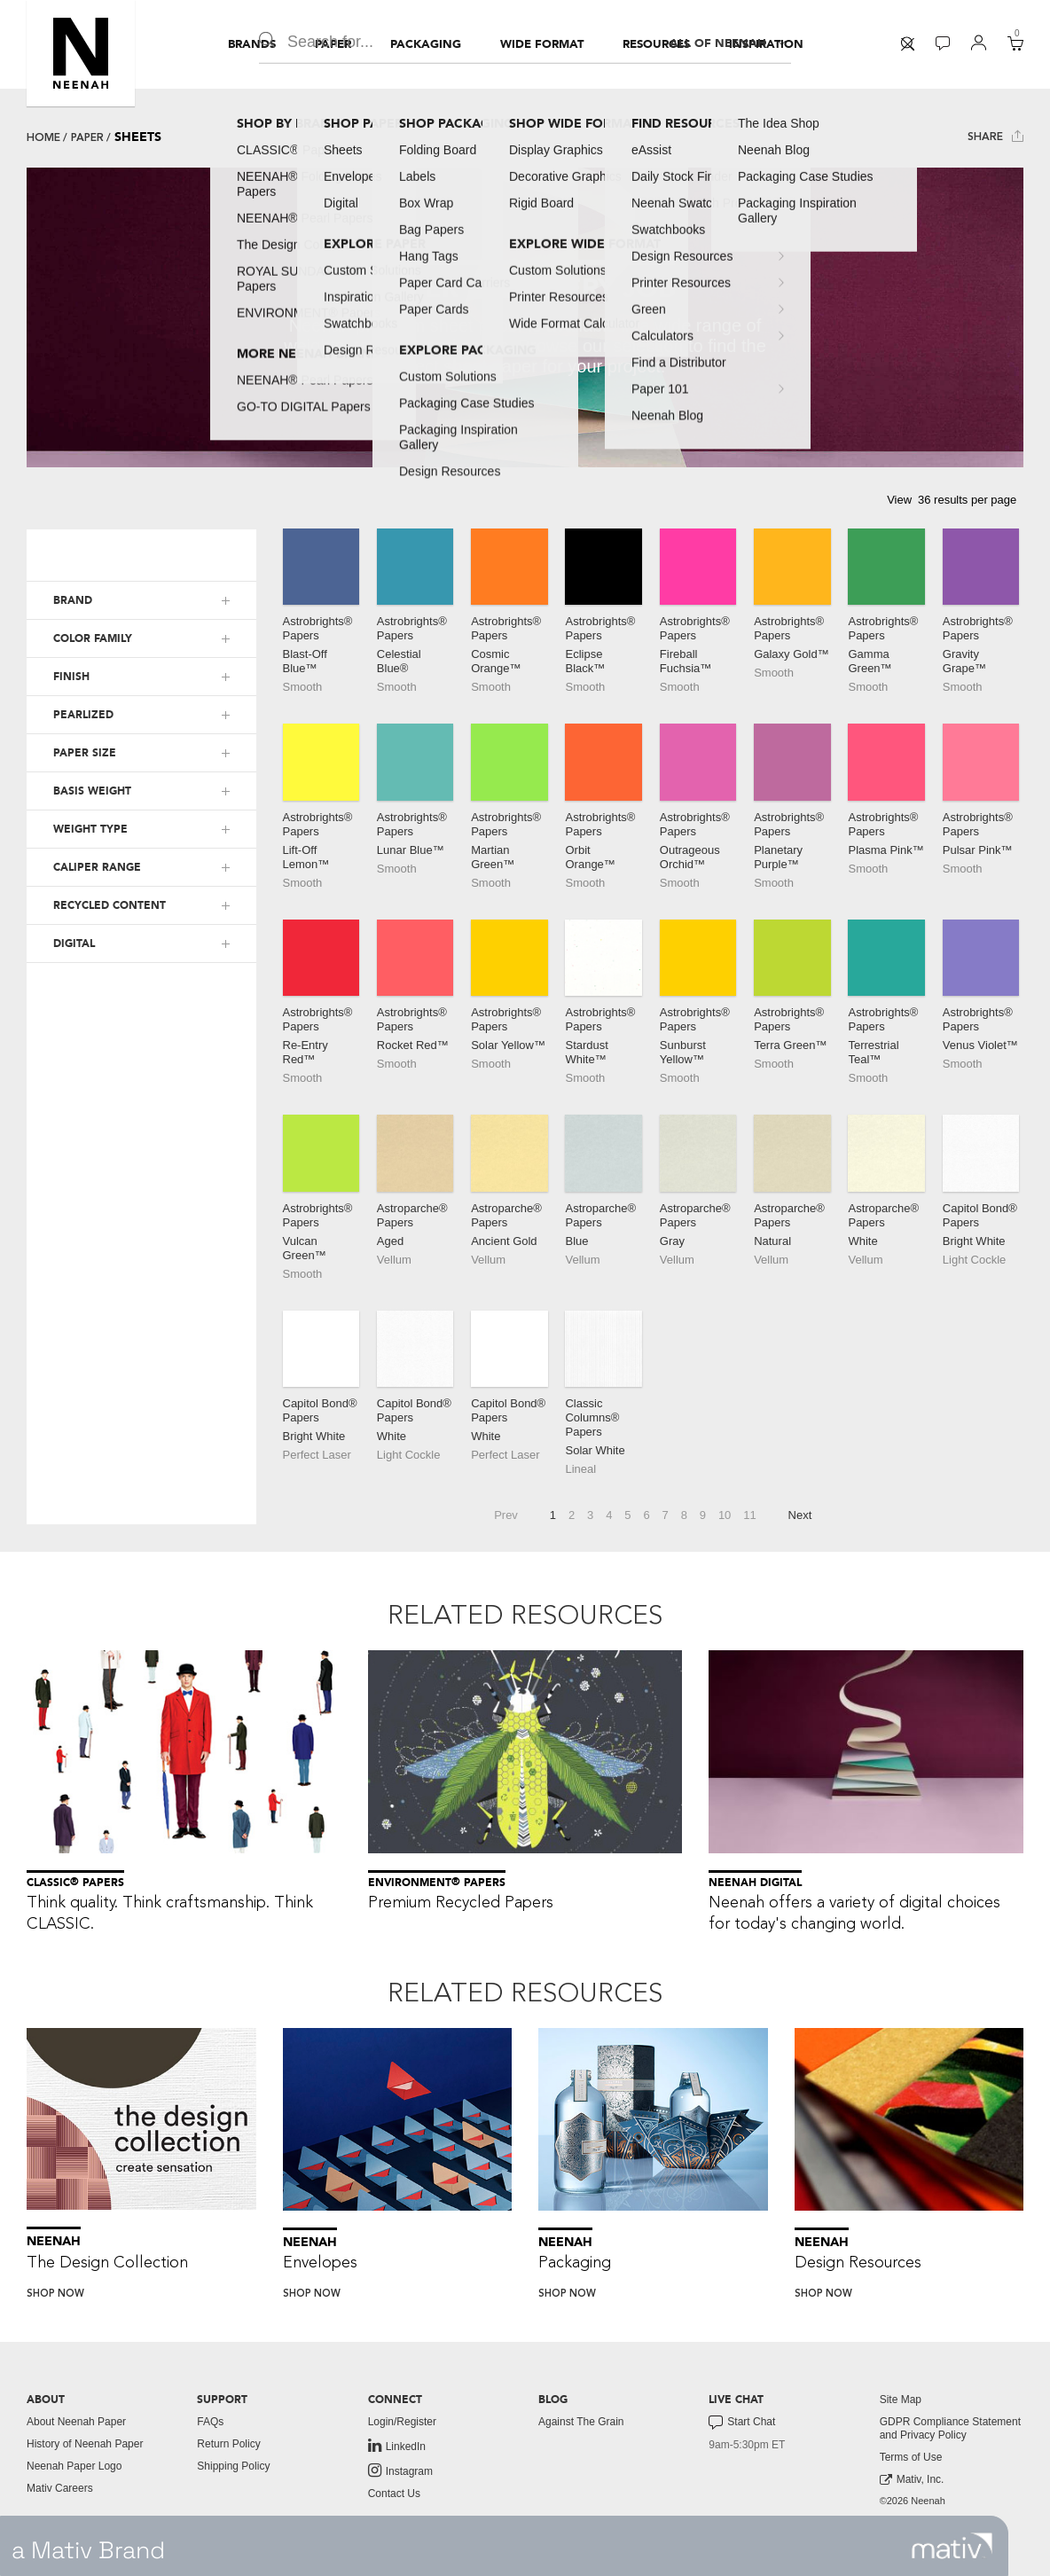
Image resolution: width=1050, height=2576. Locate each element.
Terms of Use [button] (911, 2457)
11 (749, 1515)
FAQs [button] (210, 2421)
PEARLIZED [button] (83, 715)
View (899, 499)
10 (724, 1515)
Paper (87, 137)
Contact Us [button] (394, 2493)
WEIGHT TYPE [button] (90, 829)
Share (995, 136)
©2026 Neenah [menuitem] (912, 2500)
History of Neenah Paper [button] (85, 2444)
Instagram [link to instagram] (400, 2470)
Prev (506, 1515)
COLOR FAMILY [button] (92, 638)
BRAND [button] (72, 600)
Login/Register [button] (402, 2421)
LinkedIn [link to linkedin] (397, 2446)
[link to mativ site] (952, 2546)
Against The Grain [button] (581, 2421)
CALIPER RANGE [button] (97, 867)
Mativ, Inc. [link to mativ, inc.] (912, 2479)
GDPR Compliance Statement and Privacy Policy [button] (950, 2428)
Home (43, 137)
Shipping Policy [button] (233, 2466)
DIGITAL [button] (74, 943)
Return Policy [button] (228, 2444)
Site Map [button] (900, 2399)
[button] (81, 53)
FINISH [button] (71, 676)
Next (800, 1515)
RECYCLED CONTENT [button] (109, 905)
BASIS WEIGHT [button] (92, 791)
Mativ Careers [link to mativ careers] (60, 2488)
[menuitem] (252, 44)
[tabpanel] (525, 317)
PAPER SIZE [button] (84, 753)
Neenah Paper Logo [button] (74, 2466)
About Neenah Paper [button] (76, 2421)
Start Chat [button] (742, 2422)
